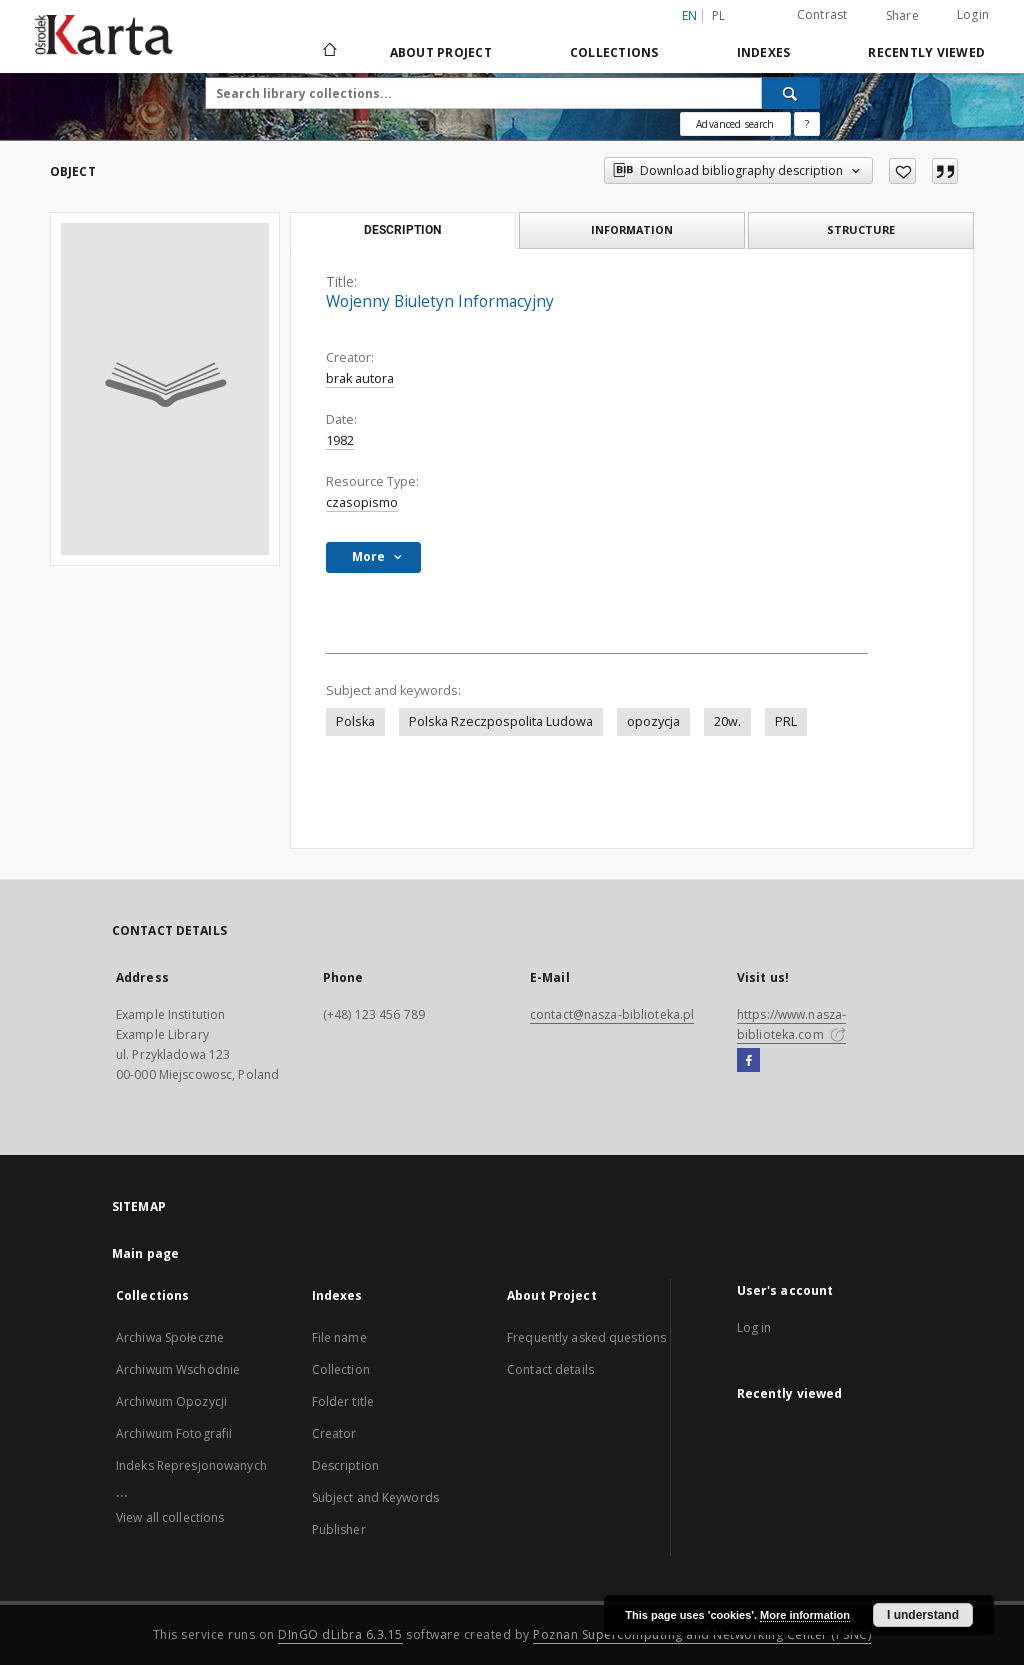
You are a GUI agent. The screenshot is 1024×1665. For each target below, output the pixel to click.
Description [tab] (402, 230)
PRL (786, 721)
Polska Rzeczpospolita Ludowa (501, 721)
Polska (355, 721)
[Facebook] (748, 1061)
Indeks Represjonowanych (191, 1465)
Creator (334, 1433)
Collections (614, 52)
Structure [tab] (861, 229)
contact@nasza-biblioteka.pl (612, 1014)
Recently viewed (926, 52)
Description (345, 1465)
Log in (754, 1327)
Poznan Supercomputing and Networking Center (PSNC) (702, 1634)
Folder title (343, 1401)
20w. (727, 721)
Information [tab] (632, 229)
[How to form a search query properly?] (807, 124)
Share (902, 16)
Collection (341, 1369)
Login (973, 14)
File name (339, 1337)
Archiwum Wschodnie (178, 1369)
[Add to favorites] (902, 171)
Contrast (822, 14)
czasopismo (362, 502)
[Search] (791, 93)
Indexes (764, 52)
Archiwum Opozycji (171, 1401)
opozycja (653, 721)
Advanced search (735, 124)
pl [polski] (719, 15)
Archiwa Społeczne (170, 1337)
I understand (923, 1615)
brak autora (360, 378)
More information (805, 1615)
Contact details (550, 1369)
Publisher (339, 1529)
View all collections (170, 1517)
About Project (441, 52)
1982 (340, 440)
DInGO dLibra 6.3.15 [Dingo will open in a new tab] (340, 1634)
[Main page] (328, 52)
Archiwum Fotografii (174, 1433)
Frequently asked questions (586, 1337)
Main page (145, 1253)
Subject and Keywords (375, 1497)
